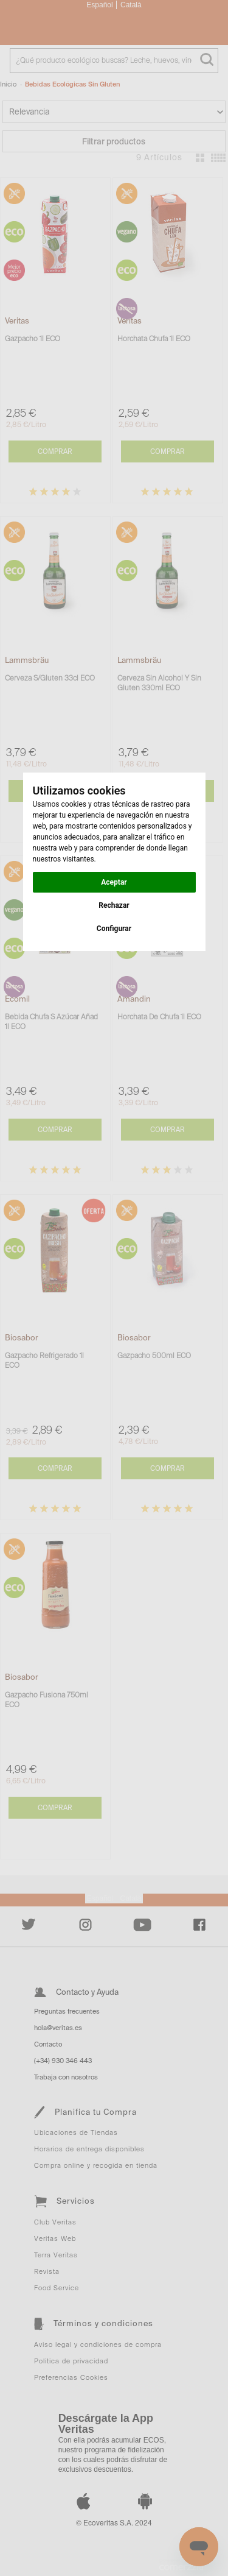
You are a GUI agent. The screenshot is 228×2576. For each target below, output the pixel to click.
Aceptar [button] (113, 882)
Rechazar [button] (113, 905)
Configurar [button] (114, 928)
